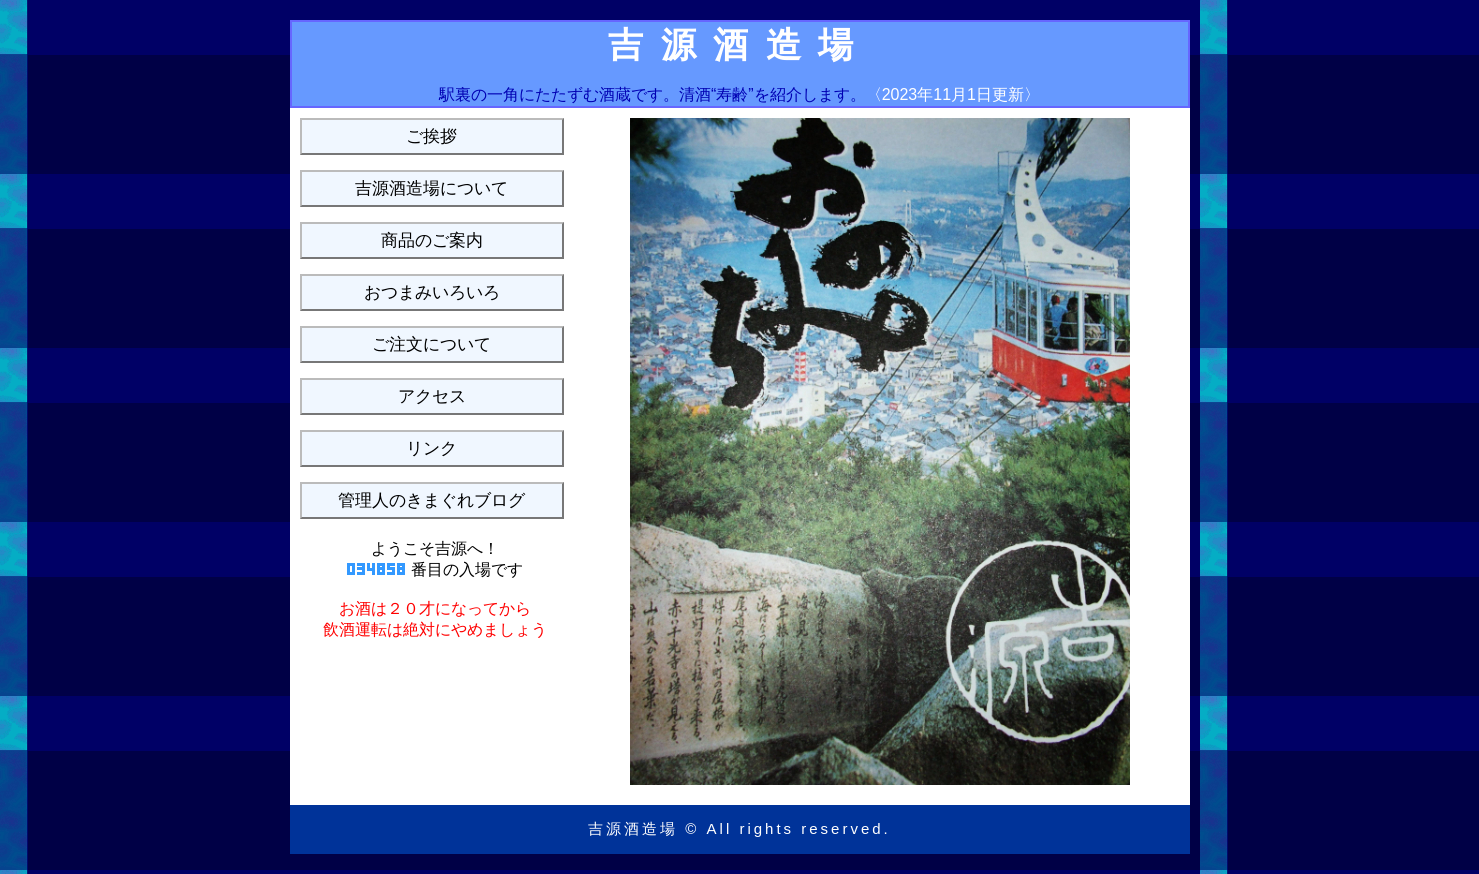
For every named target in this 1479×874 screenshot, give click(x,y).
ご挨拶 (431, 136)
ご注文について (431, 344)
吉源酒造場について (431, 188)
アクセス (432, 396)
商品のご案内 (432, 240)
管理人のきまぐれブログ (431, 500)
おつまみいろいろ (432, 292)
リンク (431, 448)
